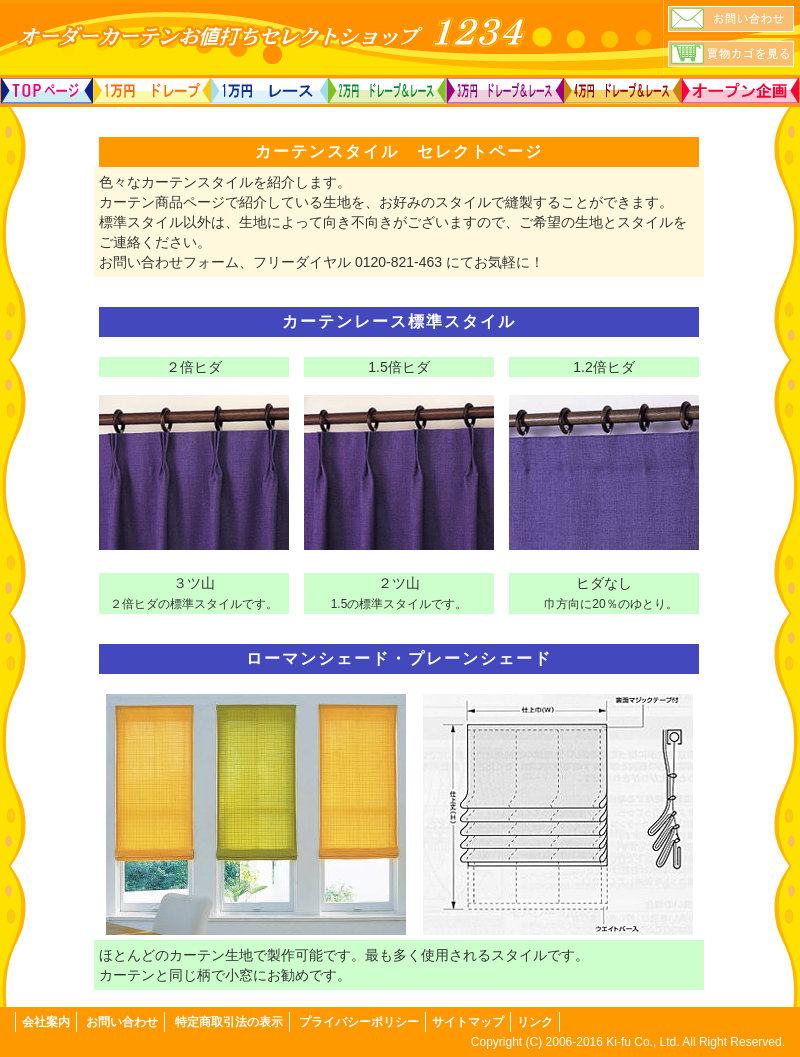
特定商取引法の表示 (229, 1022)
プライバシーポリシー (359, 1022)
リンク (535, 1022)
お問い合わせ (122, 1022)
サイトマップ (468, 1022)
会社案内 (46, 1022)
